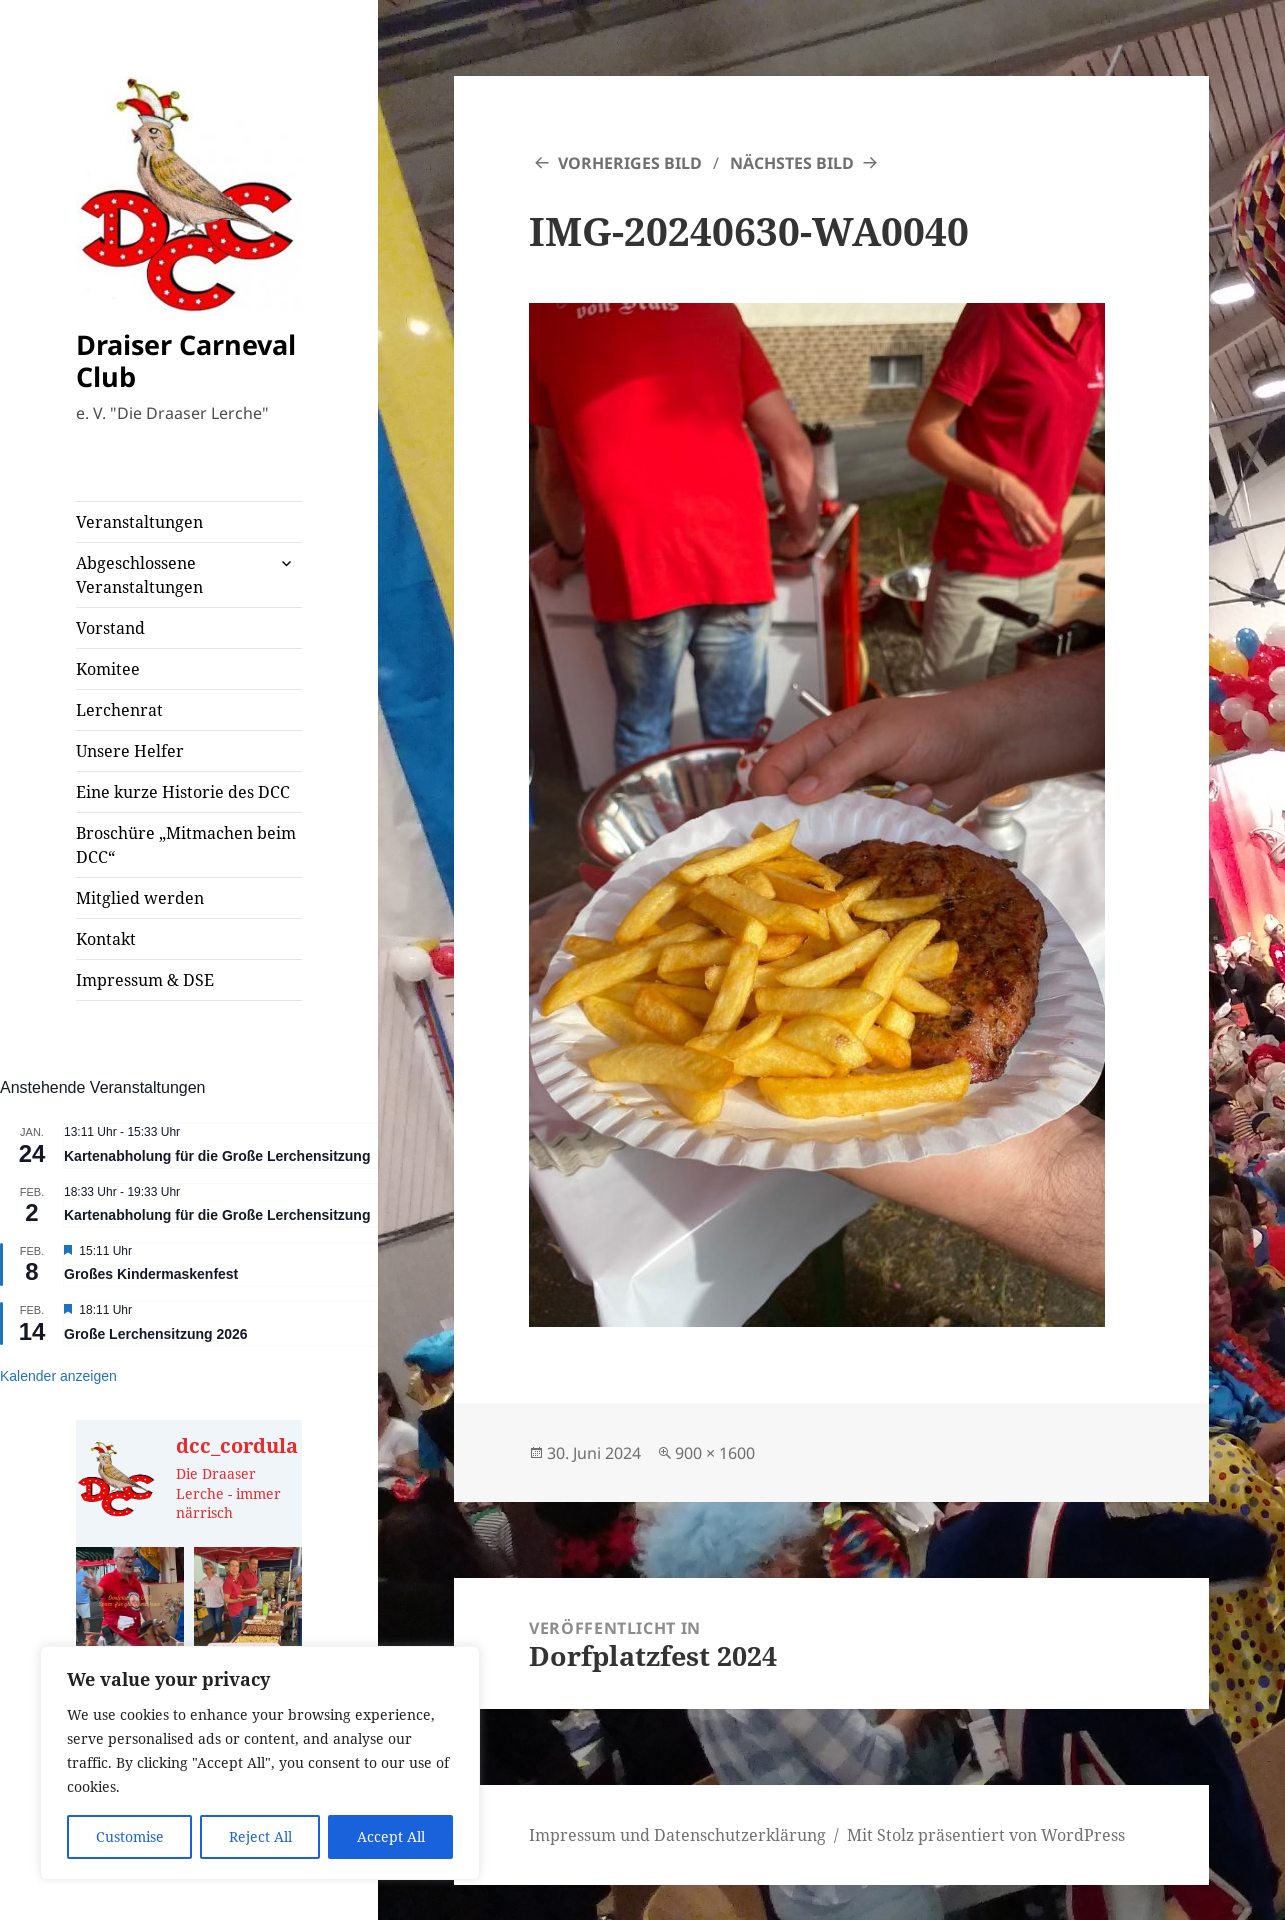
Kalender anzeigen (58, 1376)
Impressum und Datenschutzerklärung (677, 1835)
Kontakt (106, 939)
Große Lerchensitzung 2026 (156, 1334)
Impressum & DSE (145, 980)
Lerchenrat (119, 710)
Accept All (391, 1836)
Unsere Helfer (130, 751)
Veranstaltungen (139, 522)
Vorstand (110, 628)
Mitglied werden (140, 898)
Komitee (108, 669)
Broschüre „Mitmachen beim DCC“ (186, 845)
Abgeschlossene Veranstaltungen (139, 575)
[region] (260, 1763)
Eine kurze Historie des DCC (183, 792)
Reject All (260, 1836)
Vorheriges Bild (630, 163)
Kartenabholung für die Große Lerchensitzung (217, 1156)
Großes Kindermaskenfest (151, 1274)
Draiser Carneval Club (186, 360)
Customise (130, 1836)
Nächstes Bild (792, 163)
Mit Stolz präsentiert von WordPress (986, 1835)
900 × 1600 (715, 1453)
